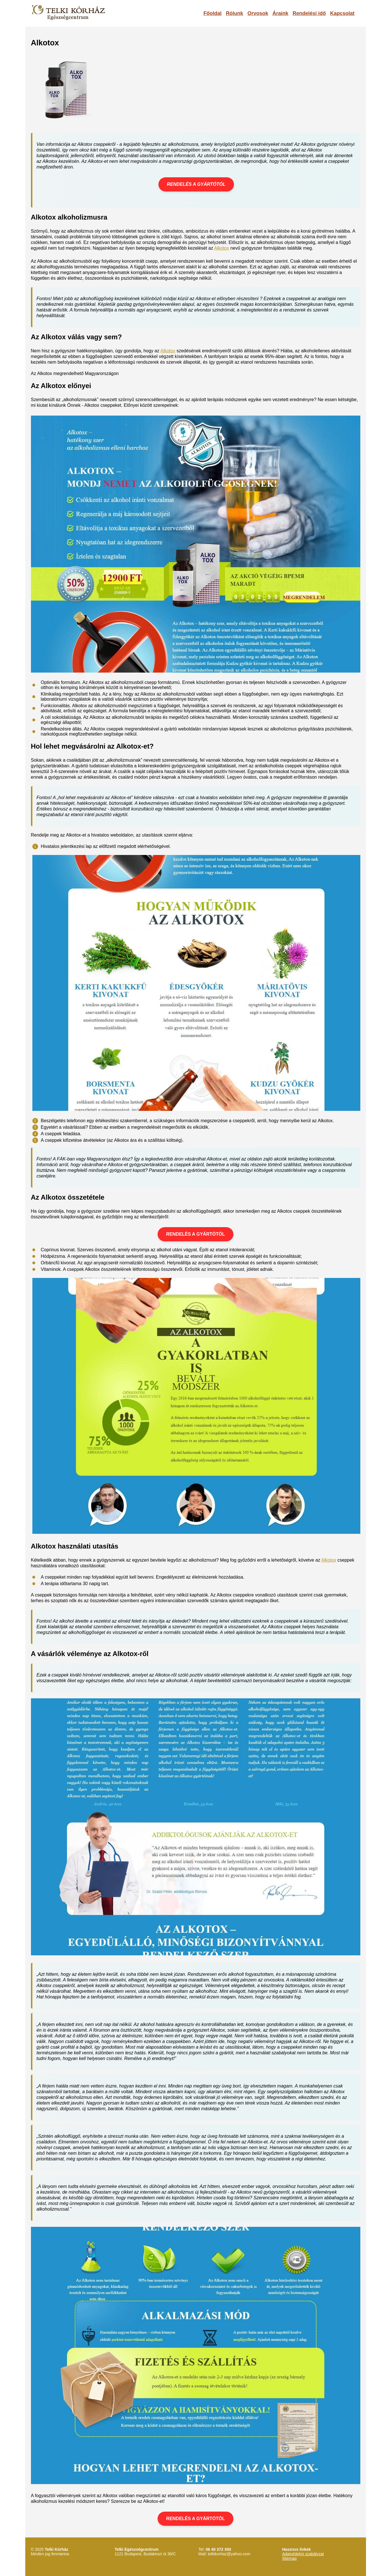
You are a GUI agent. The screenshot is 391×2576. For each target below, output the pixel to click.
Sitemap (289, 2558)
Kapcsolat (342, 13)
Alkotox (221, 248)
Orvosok (257, 13)
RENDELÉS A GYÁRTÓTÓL (196, 184)
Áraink (280, 13)
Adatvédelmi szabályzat (303, 2554)
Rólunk (234, 13)
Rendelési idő (309, 13)
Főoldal (212, 13)
